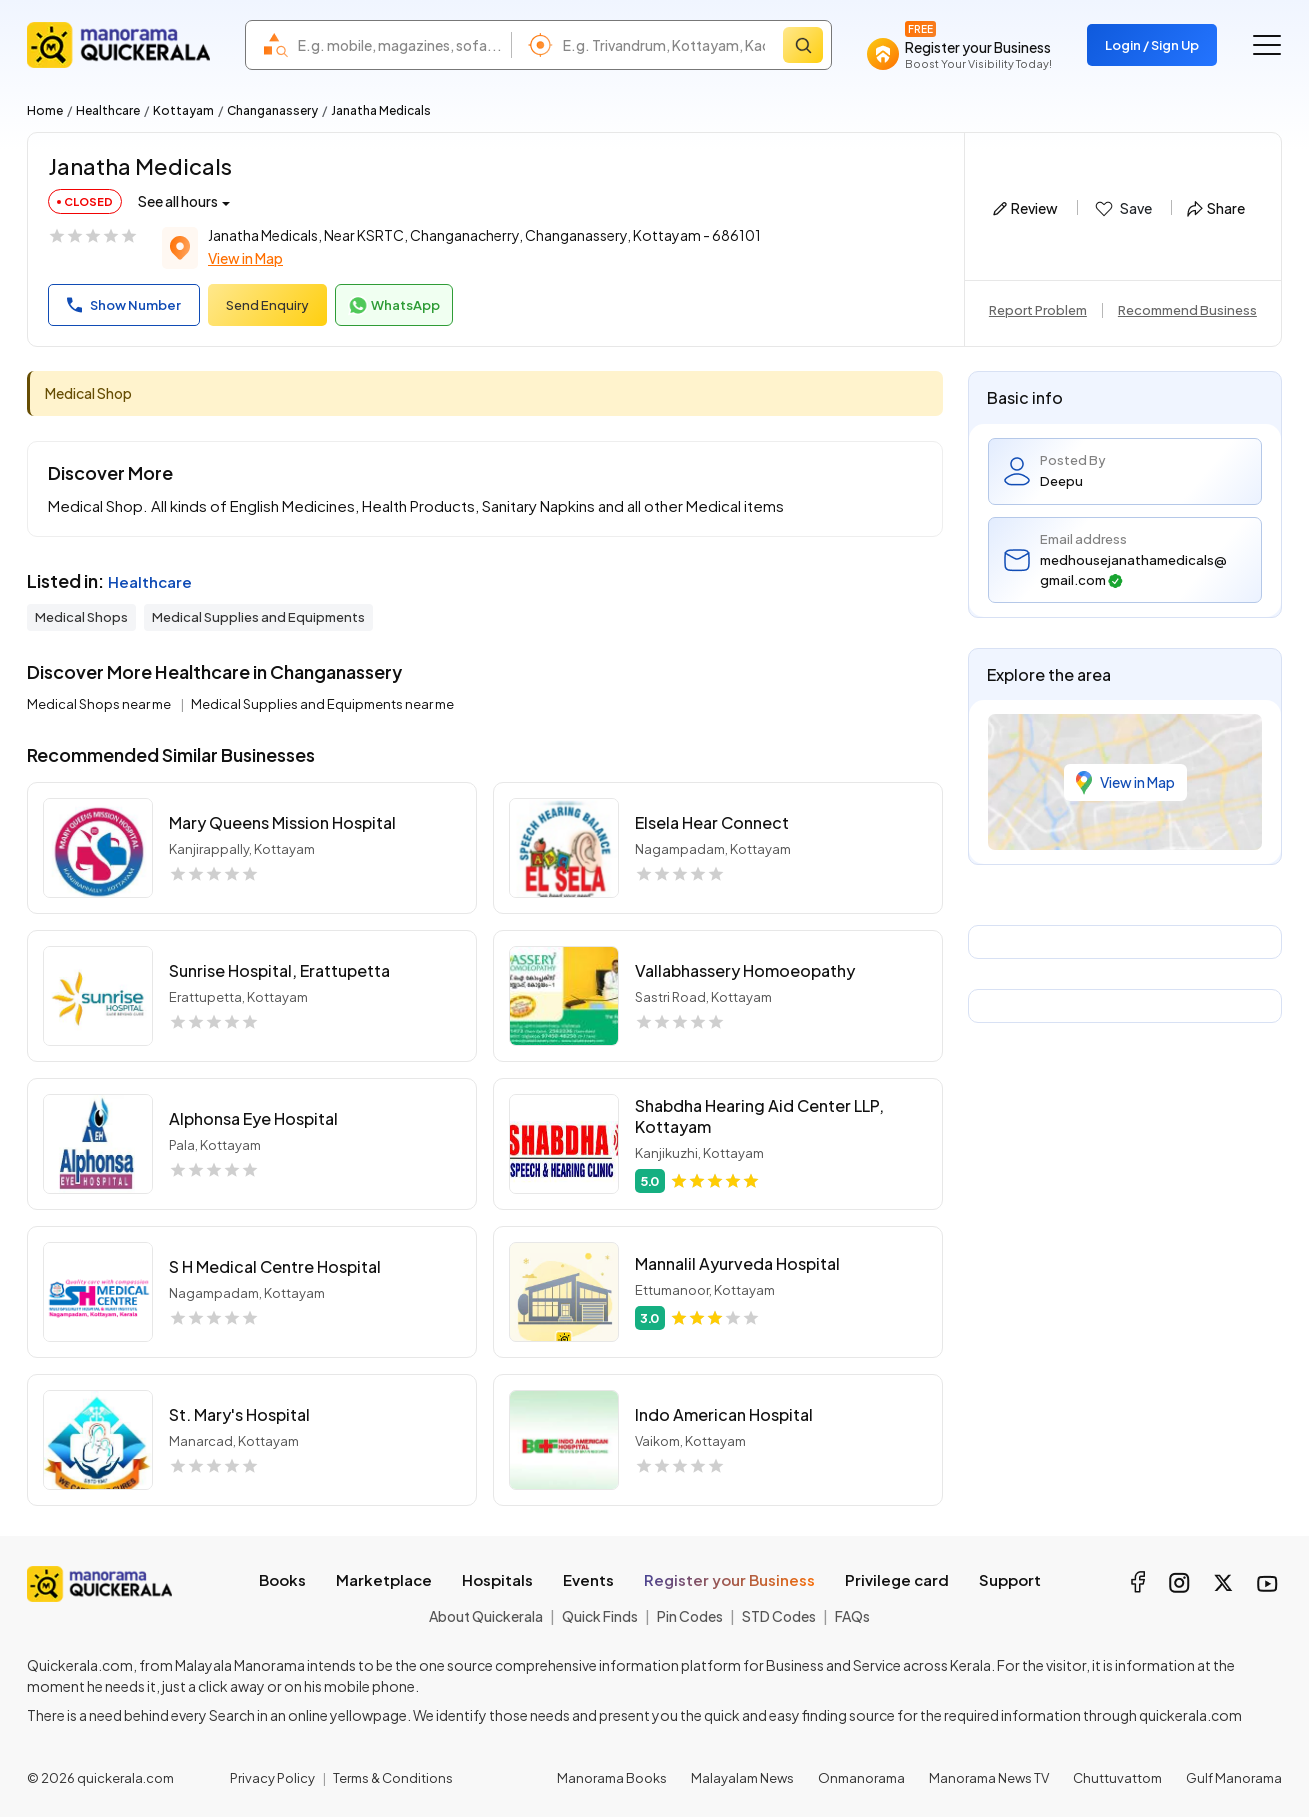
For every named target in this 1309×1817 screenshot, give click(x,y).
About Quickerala (486, 1616)
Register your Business (729, 1579)
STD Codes (779, 1616)
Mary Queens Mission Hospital (282, 822)
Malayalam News (742, 1778)
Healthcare (108, 110)
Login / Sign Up (1152, 45)
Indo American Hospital (724, 1414)
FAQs (852, 1616)
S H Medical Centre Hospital (275, 1266)
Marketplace (384, 1579)
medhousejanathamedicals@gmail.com (1133, 570)
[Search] (803, 45)
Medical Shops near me (100, 704)
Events (588, 1579)
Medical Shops (81, 617)
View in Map (245, 258)
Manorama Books (612, 1778)
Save (1122, 209)
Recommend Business (1187, 310)
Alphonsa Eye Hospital (253, 1118)
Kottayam (183, 110)
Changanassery (272, 110)
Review (1025, 208)
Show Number (124, 305)
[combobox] (399, 45)
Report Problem (1038, 310)
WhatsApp (394, 306)
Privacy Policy (272, 1778)
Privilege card (897, 1579)
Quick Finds (600, 1616)
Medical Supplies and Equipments (258, 617)
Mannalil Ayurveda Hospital (737, 1263)
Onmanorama (861, 1778)
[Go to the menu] (1267, 45)
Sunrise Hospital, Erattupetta (279, 970)
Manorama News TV (989, 1778)
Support (1010, 1579)
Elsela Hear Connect (712, 822)
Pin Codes (690, 1616)
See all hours (178, 201)
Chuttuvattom (1117, 1778)
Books (282, 1579)
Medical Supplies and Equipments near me (322, 704)
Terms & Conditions (393, 1778)
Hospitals (497, 1579)
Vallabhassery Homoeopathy (745, 970)
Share (1216, 208)
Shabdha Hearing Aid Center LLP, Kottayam (759, 1116)
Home (45, 110)
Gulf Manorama (1234, 1778)
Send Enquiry (267, 305)
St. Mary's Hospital (239, 1414)
